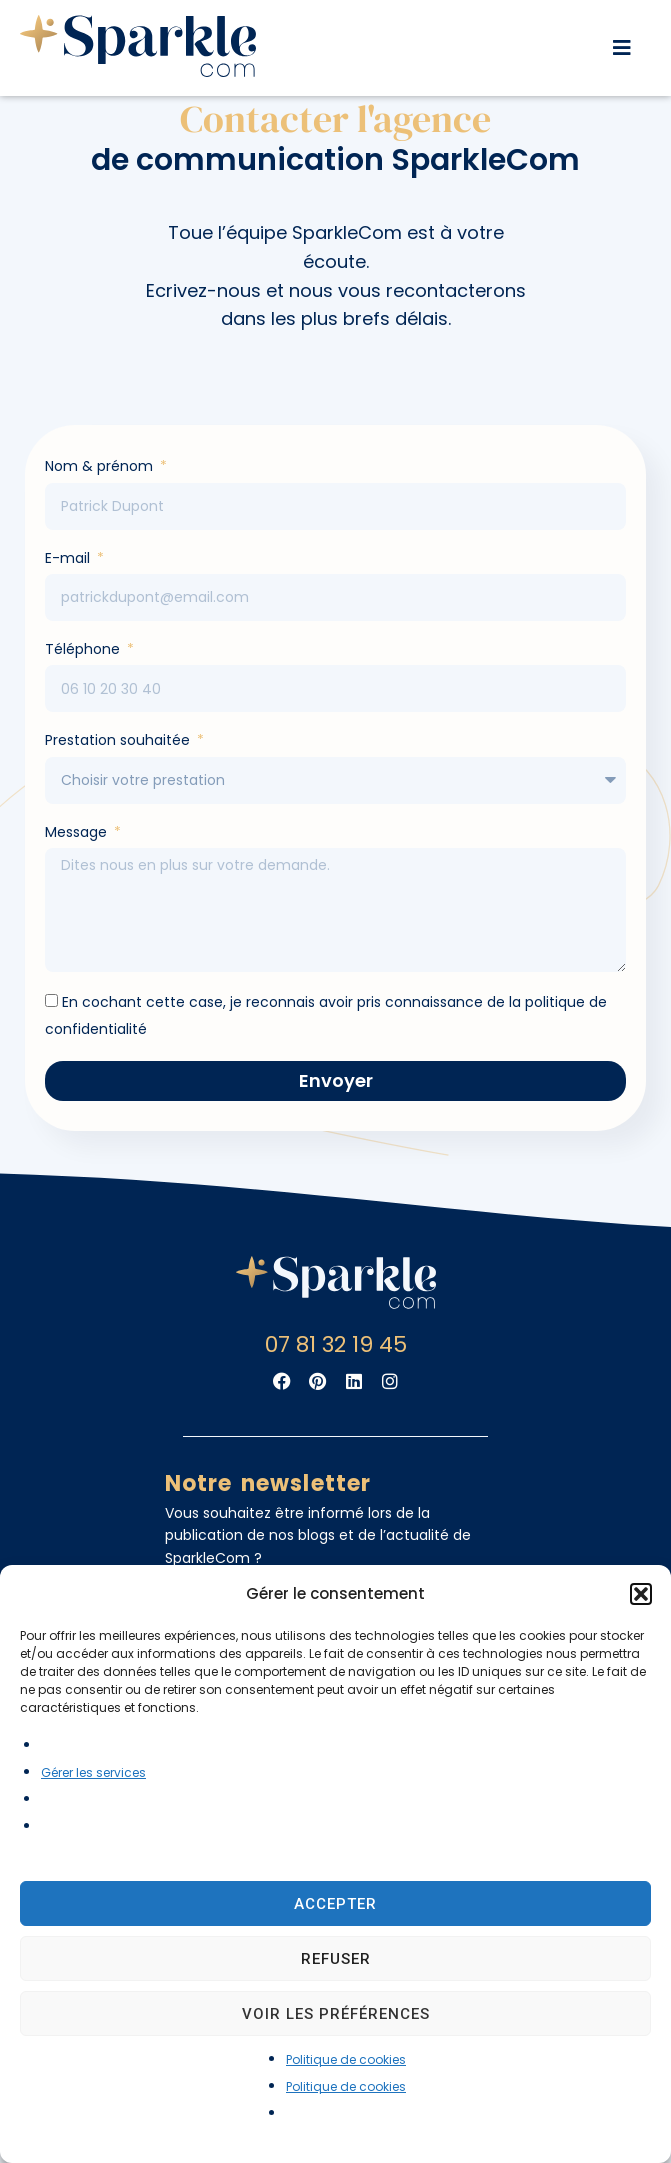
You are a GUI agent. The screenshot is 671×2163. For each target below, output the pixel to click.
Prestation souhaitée (119, 776)
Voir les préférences (336, 2014)
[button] (641, 1594)
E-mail (69, 594)
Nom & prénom (101, 502)
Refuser (336, 1959)
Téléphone (84, 685)
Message (78, 868)
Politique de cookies (346, 2059)
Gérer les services (93, 1772)
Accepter (335, 1904)
